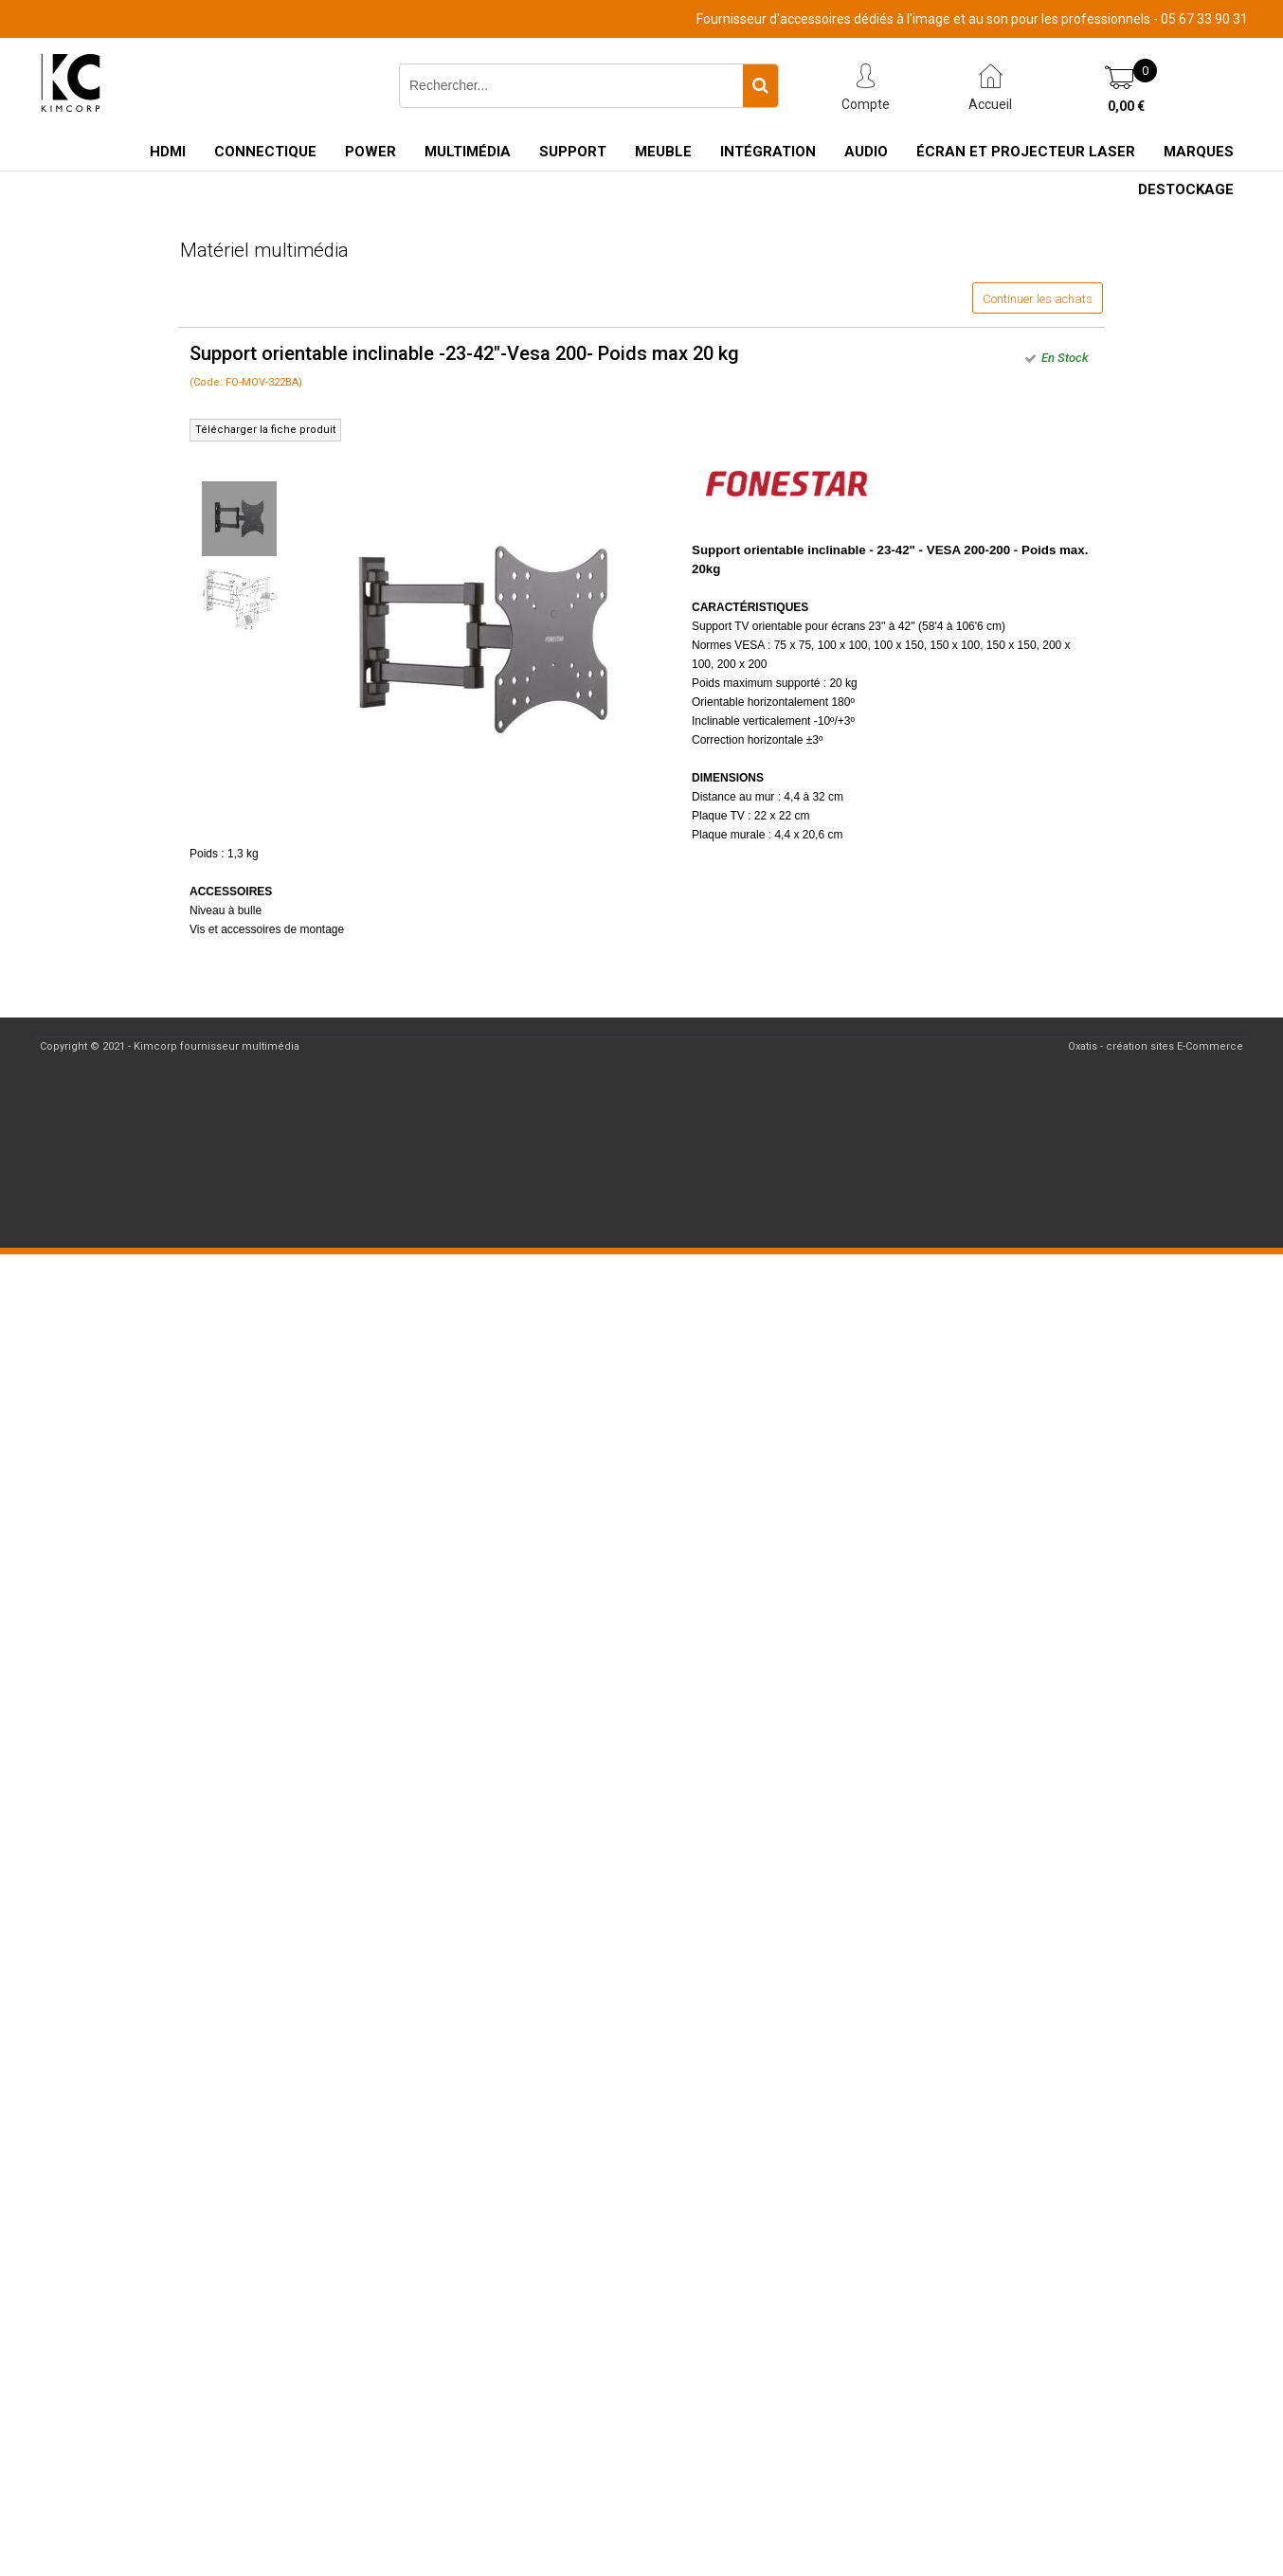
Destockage (1186, 189)
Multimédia (468, 151)
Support (572, 151)
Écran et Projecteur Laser (1025, 151)
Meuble (663, 151)
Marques (1199, 151)
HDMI (168, 151)
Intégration (768, 151)
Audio (866, 151)
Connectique (265, 151)
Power (370, 151)
